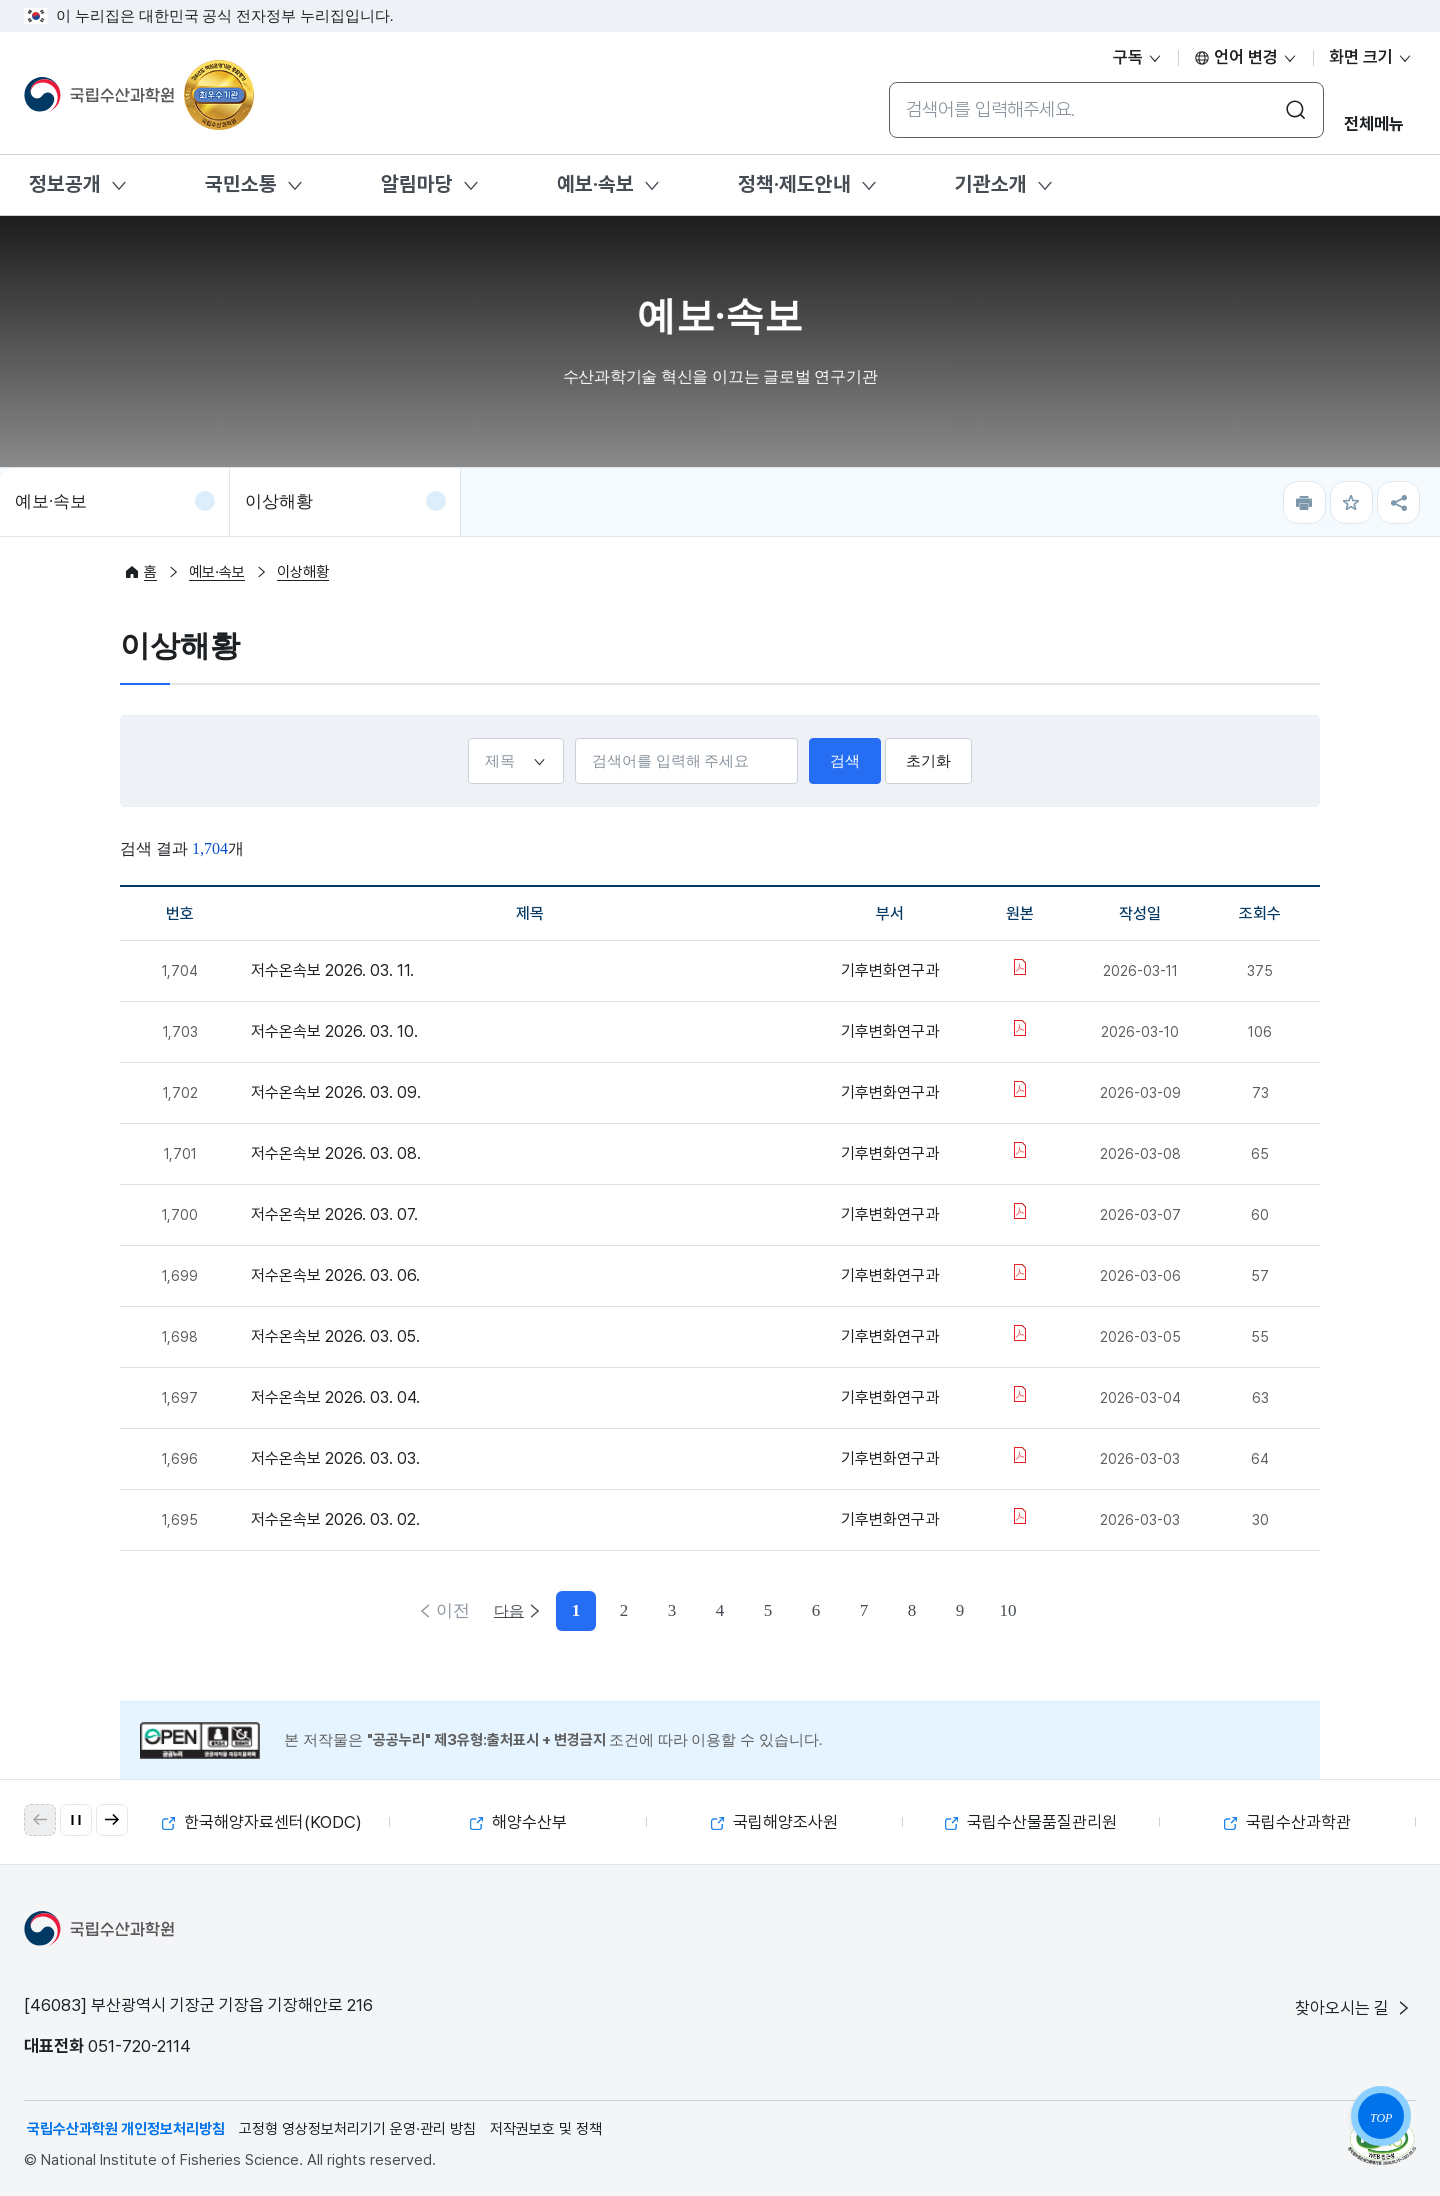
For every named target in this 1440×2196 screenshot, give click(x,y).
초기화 (928, 761)
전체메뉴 (1374, 124)
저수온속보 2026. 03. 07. (334, 1214)
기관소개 (991, 184)
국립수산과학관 (1287, 1822)
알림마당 (417, 184)
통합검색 (888, 81)
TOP (1381, 2118)
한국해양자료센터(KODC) (262, 1822)
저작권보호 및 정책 (546, 2129)
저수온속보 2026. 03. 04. (335, 1397)
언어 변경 (1246, 57)
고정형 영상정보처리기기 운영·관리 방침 (357, 2129)
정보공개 (65, 184)
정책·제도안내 (794, 184)
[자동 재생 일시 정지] (76, 1820)
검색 (845, 761)
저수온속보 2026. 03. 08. (336, 1153)
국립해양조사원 (774, 1822)
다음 (989, 1610)
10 (936, 1610)
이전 (451, 1610)
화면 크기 (1371, 57)
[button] (112, 1820)
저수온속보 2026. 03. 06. (335, 1275)
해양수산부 (518, 1822)
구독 (1138, 57)
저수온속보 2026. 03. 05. (335, 1336)
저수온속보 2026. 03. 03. (335, 1458)
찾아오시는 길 (1354, 2008)
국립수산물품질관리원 (1031, 1822)
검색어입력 (574, 737)
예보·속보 (595, 184)
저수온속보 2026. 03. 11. (332, 970)
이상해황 (279, 501)
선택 (467, 737)
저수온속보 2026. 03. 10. (334, 1031)
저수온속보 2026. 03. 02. (335, 1519)
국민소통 (241, 184)
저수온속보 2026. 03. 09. (336, 1092)
